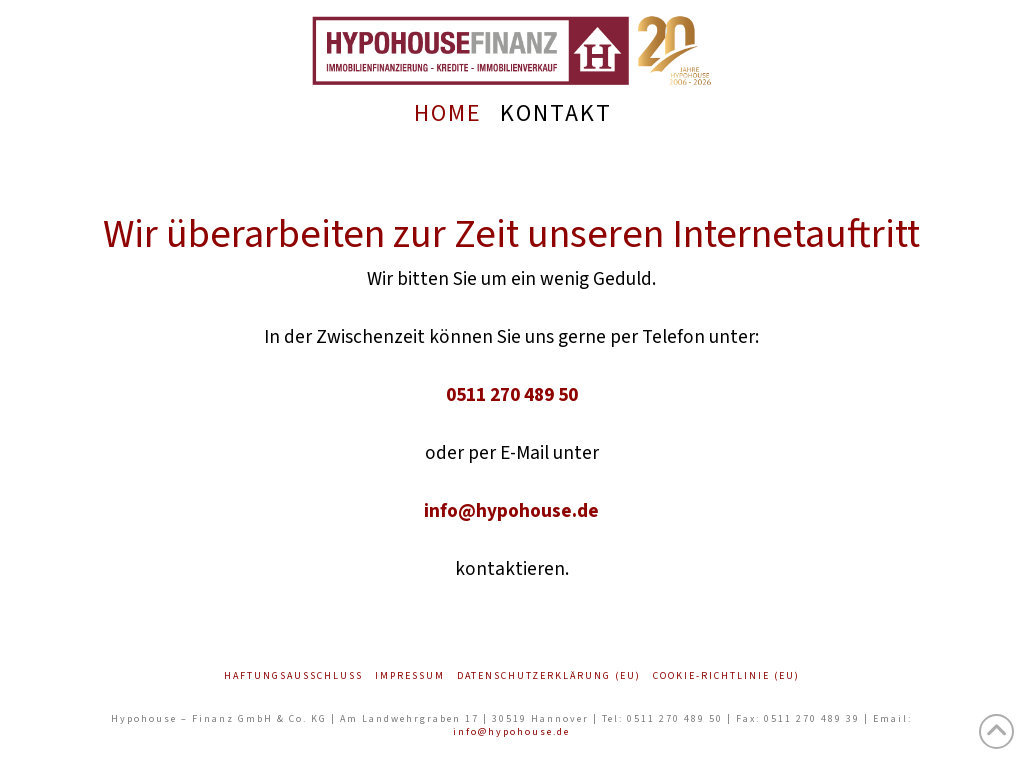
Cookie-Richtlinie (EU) (726, 676)
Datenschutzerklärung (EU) (549, 676)
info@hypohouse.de (511, 511)
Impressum (410, 676)
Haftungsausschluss (293, 676)
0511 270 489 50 (512, 395)
